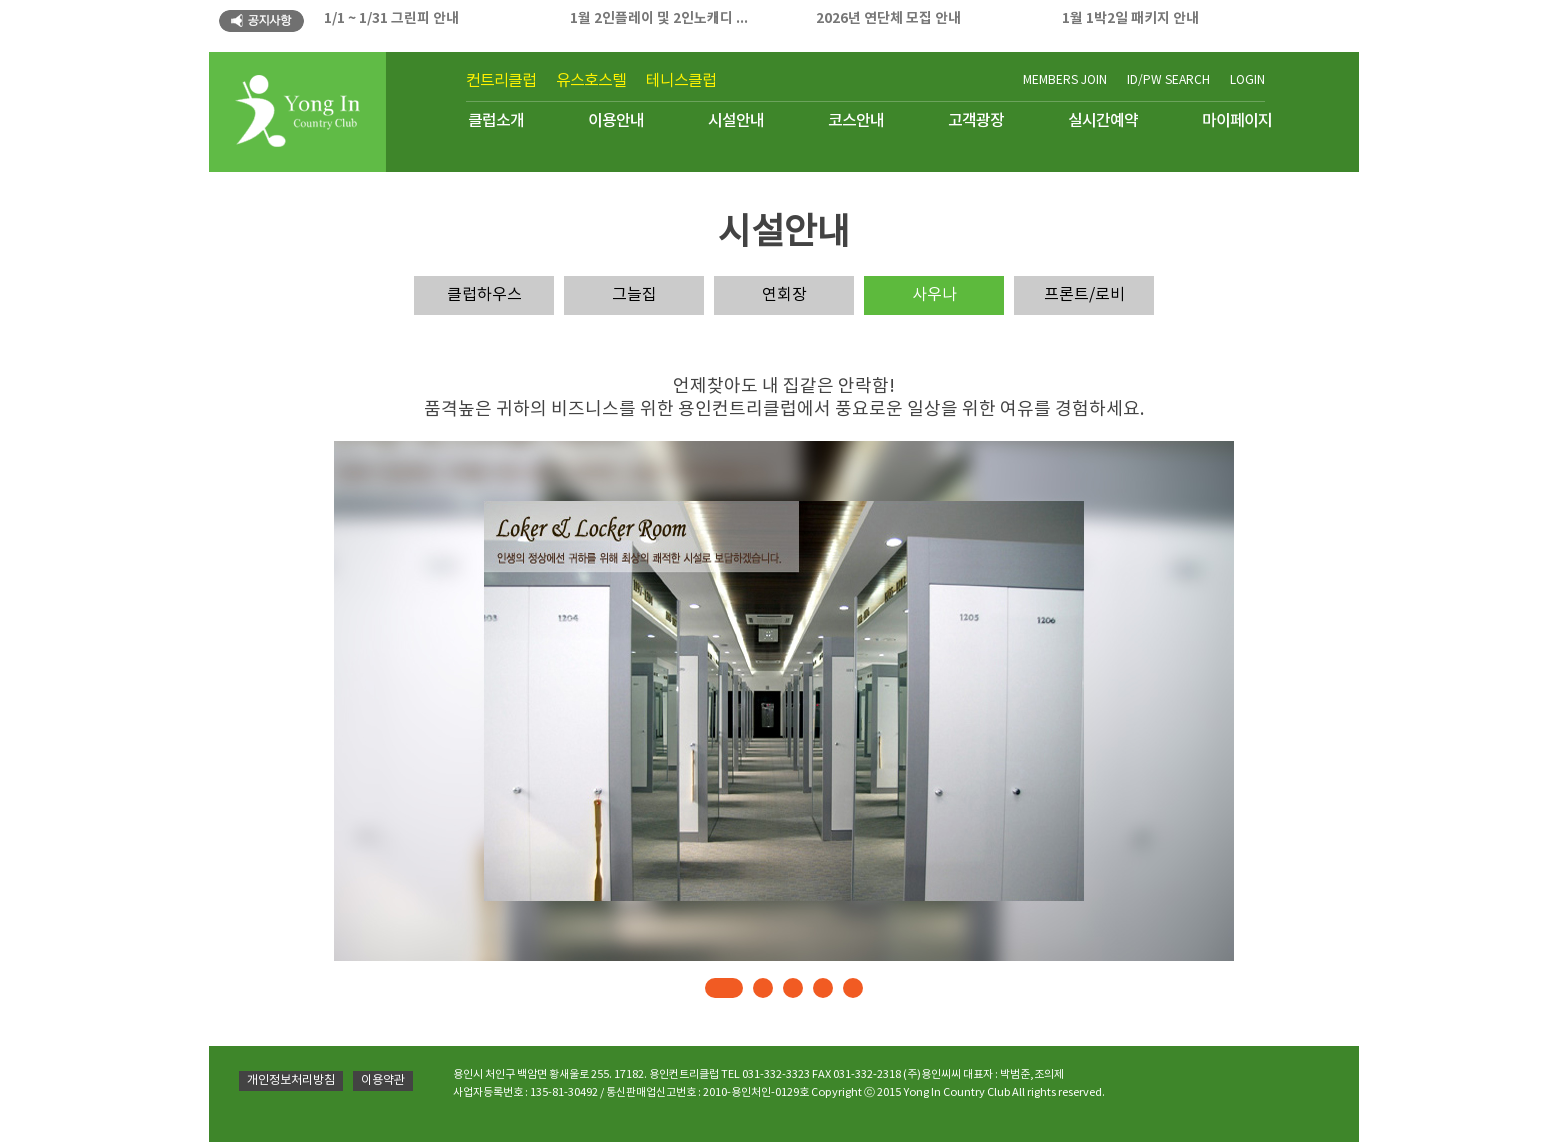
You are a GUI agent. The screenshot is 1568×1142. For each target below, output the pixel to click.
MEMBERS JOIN (1065, 80)
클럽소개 (496, 121)
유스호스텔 (591, 81)
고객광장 (976, 121)
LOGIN (1247, 80)
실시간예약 (1103, 121)
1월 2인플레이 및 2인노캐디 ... (659, 18)
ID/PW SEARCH (1168, 80)
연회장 (784, 295)
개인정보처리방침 (291, 1080)
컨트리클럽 (501, 81)
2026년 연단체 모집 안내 (888, 18)
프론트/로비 (1084, 295)
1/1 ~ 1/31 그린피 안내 (391, 18)
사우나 (934, 295)
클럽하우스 (484, 295)
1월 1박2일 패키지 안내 (1130, 18)
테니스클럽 (681, 81)
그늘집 (634, 295)
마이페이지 (1237, 121)
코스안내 (856, 121)
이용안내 (616, 121)
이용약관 (383, 1080)
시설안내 (736, 121)
